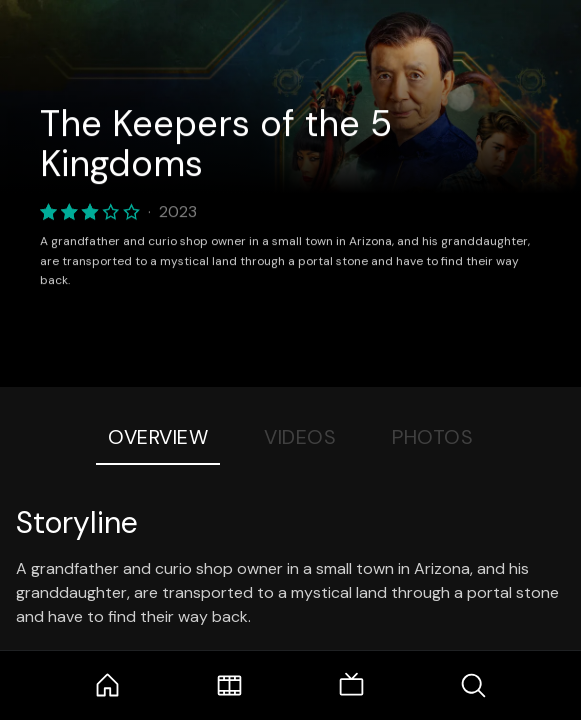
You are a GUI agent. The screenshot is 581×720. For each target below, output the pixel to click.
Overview (158, 437)
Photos (432, 437)
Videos (300, 437)
